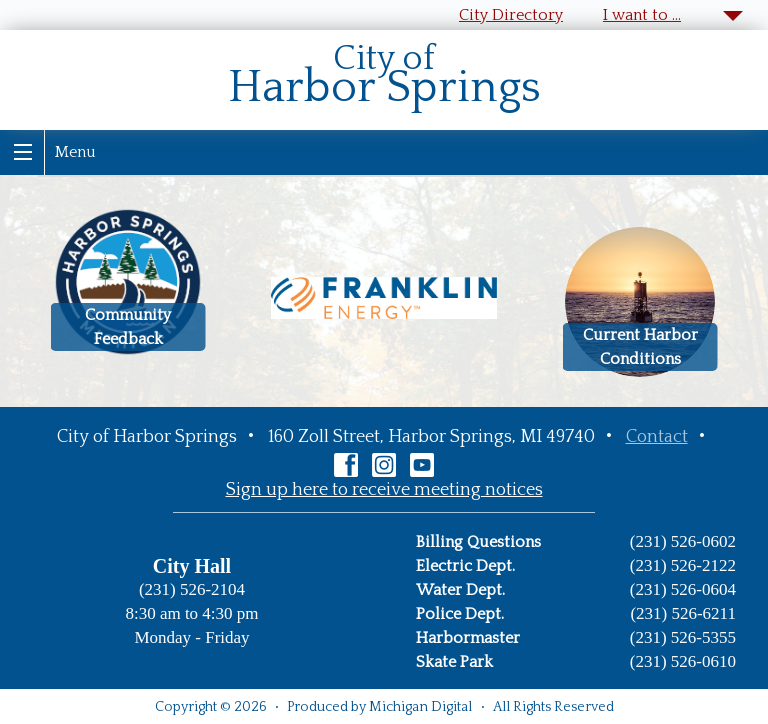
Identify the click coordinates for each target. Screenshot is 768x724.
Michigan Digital (420, 707)
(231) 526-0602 (683, 541)
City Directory (511, 15)
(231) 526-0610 (683, 661)
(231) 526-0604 (683, 589)
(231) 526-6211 (683, 613)
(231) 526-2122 (683, 565)
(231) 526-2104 (192, 589)
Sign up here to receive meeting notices (384, 490)
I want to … (642, 15)
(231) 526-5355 (683, 637)
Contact (657, 437)
